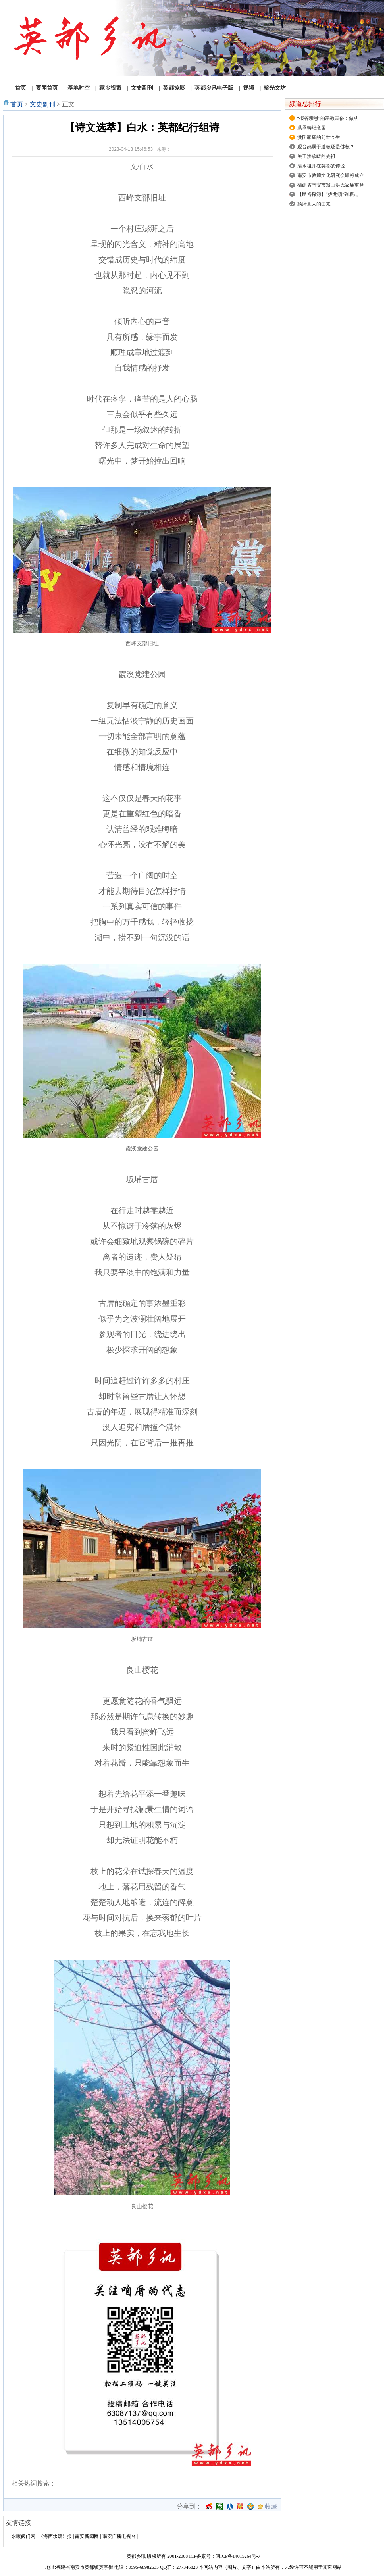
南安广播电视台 (119, 2536)
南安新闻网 (87, 2536)
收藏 (271, 2506)
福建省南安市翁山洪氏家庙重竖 (330, 185)
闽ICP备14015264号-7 (238, 2556)
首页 (16, 104)
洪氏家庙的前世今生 (318, 137)
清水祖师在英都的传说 (321, 166)
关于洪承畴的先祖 (316, 156)
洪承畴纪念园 (311, 128)
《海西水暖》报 (55, 2536)
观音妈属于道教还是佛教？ (325, 147)
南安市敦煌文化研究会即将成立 (330, 175)
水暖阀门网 (23, 2536)
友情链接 (18, 2522)
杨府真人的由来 (314, 204)
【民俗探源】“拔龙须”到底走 (328, 194)
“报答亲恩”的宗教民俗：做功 (328, 118)
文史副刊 (42, 104)
